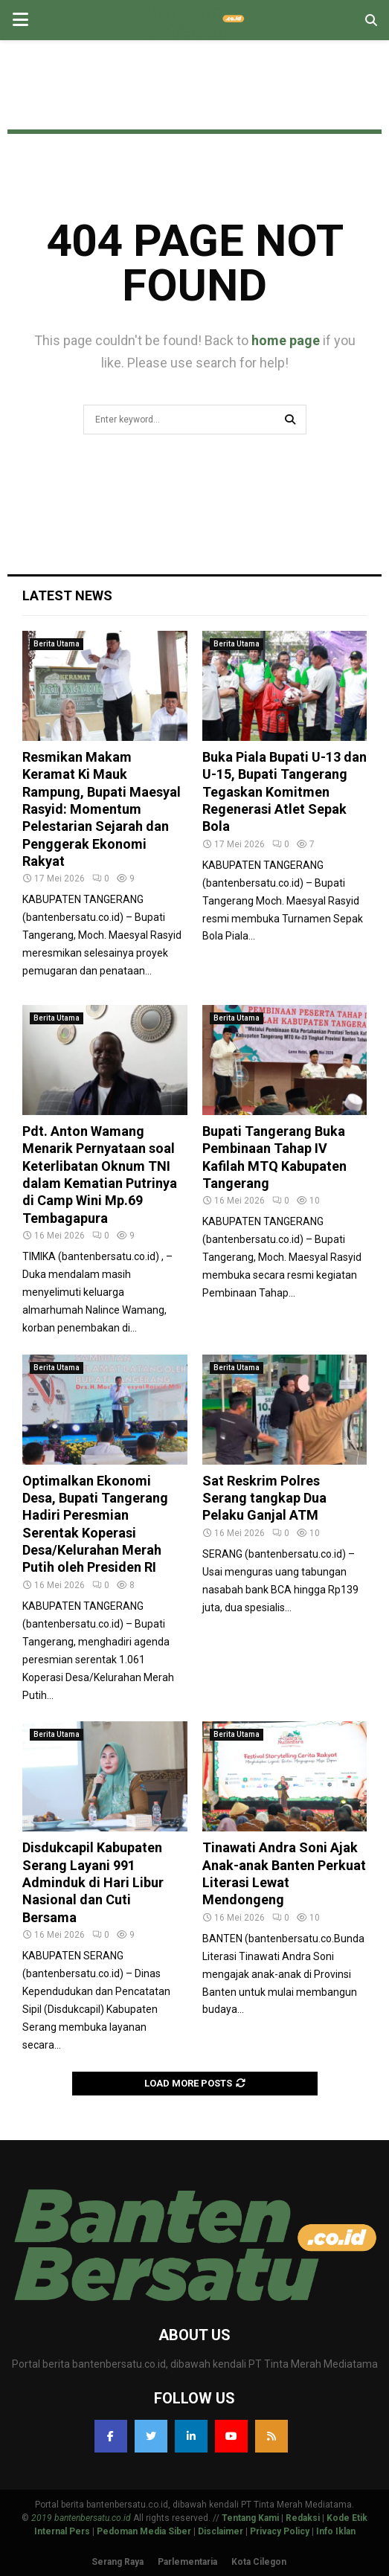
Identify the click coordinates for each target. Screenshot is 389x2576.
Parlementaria (187, 2562)
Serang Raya (117, 2562)
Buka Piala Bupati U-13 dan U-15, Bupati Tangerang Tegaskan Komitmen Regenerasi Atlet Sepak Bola (284, 792)
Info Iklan (336, 2531)
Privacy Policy (279, 2531)
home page (285, 340)
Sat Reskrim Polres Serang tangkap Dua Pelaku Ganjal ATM (264, 1498)
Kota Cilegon (258, 2562)
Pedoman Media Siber (144, 2531)
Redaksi (303, 2518)
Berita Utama (56, 644)
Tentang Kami (250, 2518)
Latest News (67, 595)
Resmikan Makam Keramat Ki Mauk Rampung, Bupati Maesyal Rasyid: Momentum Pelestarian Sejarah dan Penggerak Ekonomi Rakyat (101, 809)
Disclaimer (220, 2531)
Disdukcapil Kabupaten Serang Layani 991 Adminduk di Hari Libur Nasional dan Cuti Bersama (93, 1882)
